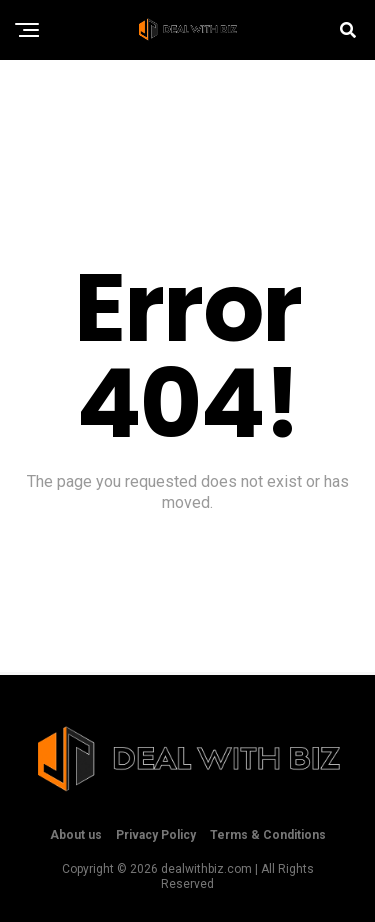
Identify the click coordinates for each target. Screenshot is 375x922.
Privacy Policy (156, 835)
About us (76, 835)
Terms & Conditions (268, 835)
